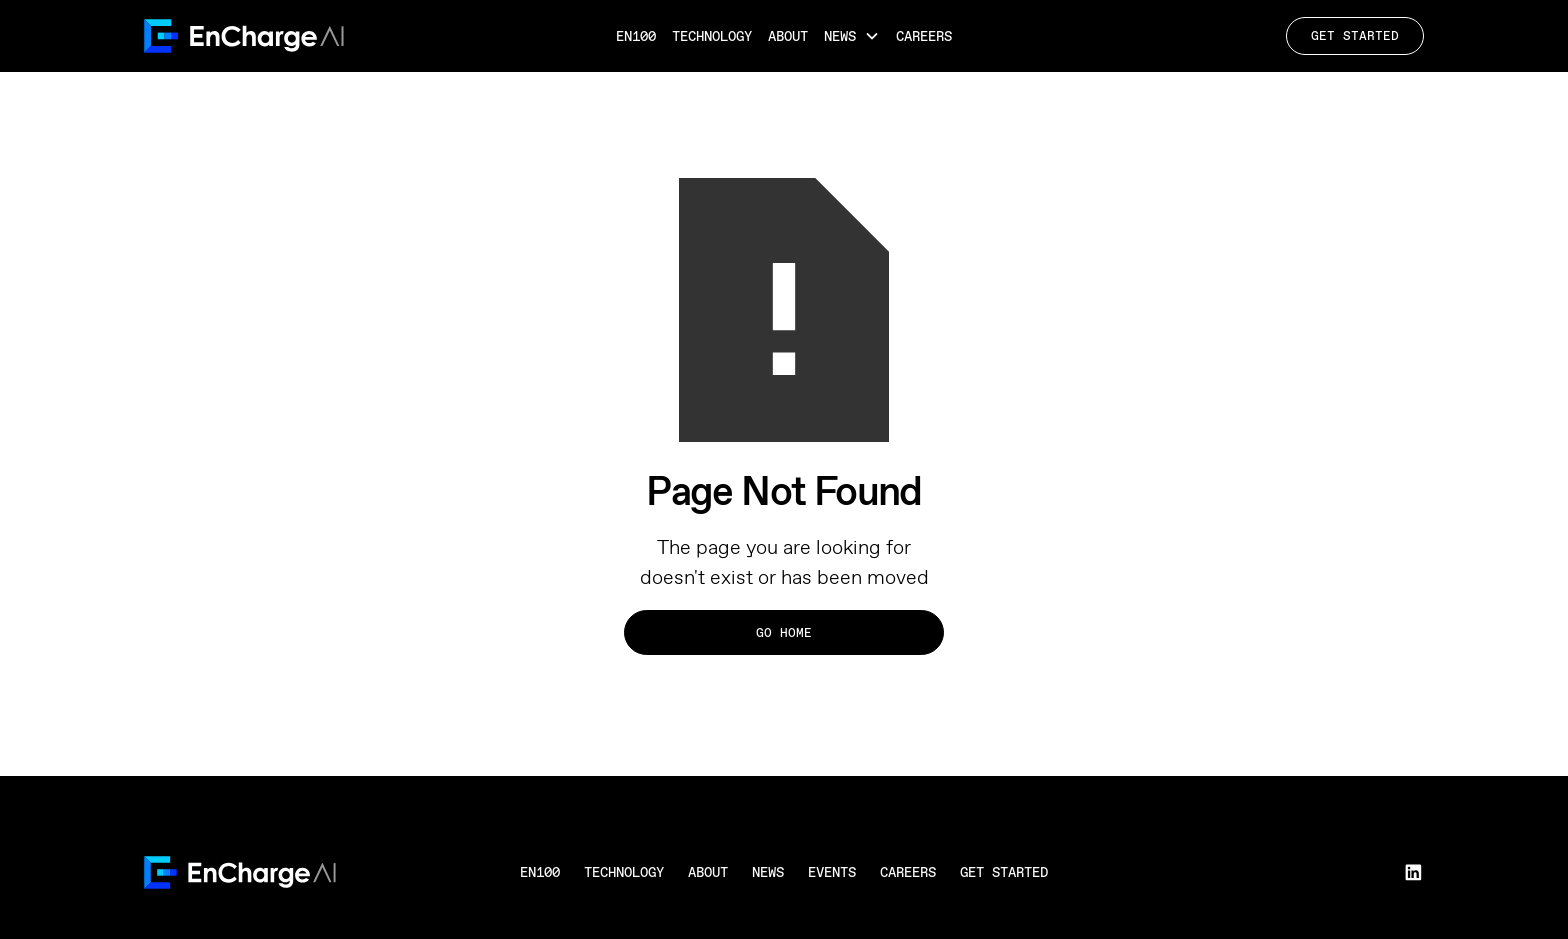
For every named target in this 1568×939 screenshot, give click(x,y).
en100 (540, 872)
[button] (852, 36)
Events (832, 872)
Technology (712, 36)
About (788, 36)
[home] (331, 36)
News (768, 872)
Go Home (784, 632)
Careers (924, 36)
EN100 (636, 36)
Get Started (1355, 35)
